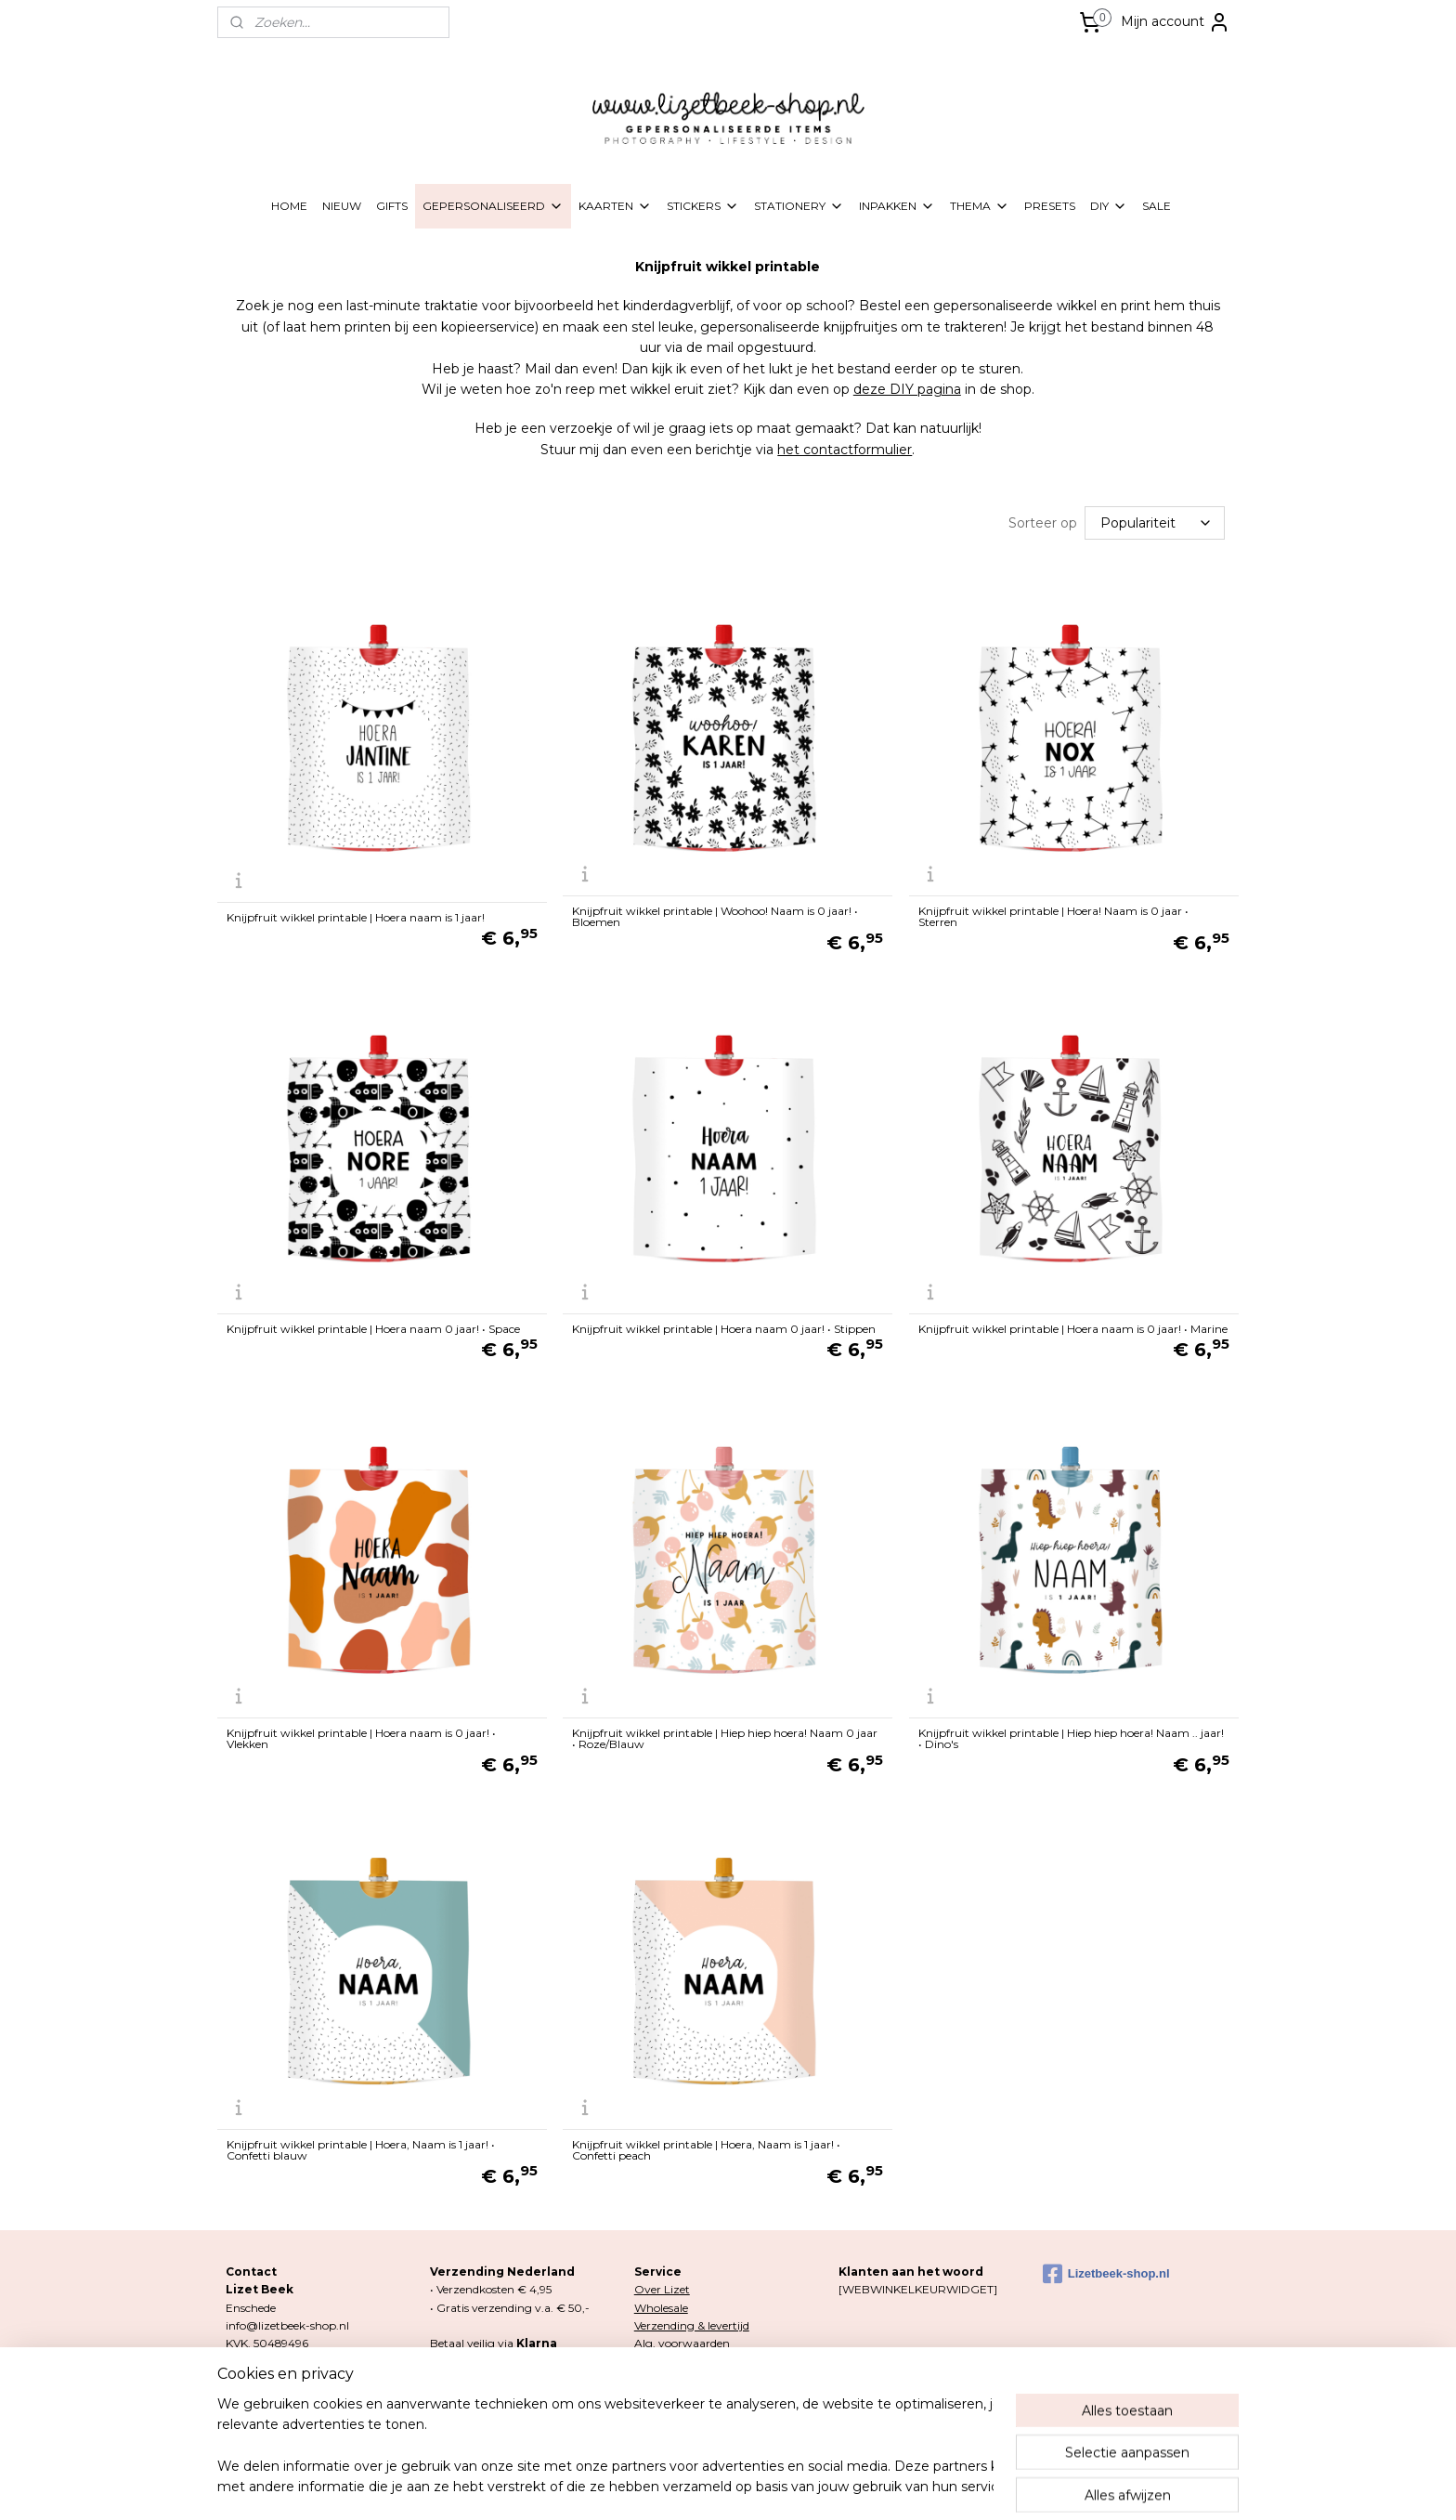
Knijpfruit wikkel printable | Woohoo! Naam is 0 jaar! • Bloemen (715, 915)
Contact (656, 2413)
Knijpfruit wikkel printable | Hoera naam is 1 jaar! (356, 915)
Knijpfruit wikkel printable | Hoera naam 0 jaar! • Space (373, 1327)
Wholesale (661, 2306)
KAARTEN (615, 206)
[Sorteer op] (1155, 522)
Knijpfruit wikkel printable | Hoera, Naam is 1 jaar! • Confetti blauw (361, 2148)
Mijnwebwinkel (914, 2485)
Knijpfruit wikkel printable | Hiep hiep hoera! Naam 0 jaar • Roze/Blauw (725, 1737)
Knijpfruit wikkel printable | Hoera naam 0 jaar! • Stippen (724, 1327)
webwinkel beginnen (751, 2485)
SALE (1156, 206)
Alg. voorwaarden (682, 2341)
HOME (289, 206)
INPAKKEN (897, 206)
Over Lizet (662, 2287)
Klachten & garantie (687, 2394)
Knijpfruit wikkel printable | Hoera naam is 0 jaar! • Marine (1073, 1327)
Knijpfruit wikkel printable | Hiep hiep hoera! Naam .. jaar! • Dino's (1071, 1737)
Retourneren (668, 2376)
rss (682, 2485)
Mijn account (1175, 22)
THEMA (979, 206)
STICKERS (703, 206)
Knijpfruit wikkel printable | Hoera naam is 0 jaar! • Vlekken (361, 1737)
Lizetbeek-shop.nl (1106, 2272)
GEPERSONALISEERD (493, 206)
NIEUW (341, 206)
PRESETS (1049, 206)
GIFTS (392, 206)
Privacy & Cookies (681, 2359)
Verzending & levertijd (691, 2324)
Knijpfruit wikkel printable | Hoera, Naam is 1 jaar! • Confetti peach (706, 2148)
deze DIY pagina (907, 389)
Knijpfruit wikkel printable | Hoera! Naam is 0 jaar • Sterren (1053, 915)
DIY (1108, 206)
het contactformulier (844, 449)
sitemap (648, 2485)
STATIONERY (799, 206)
